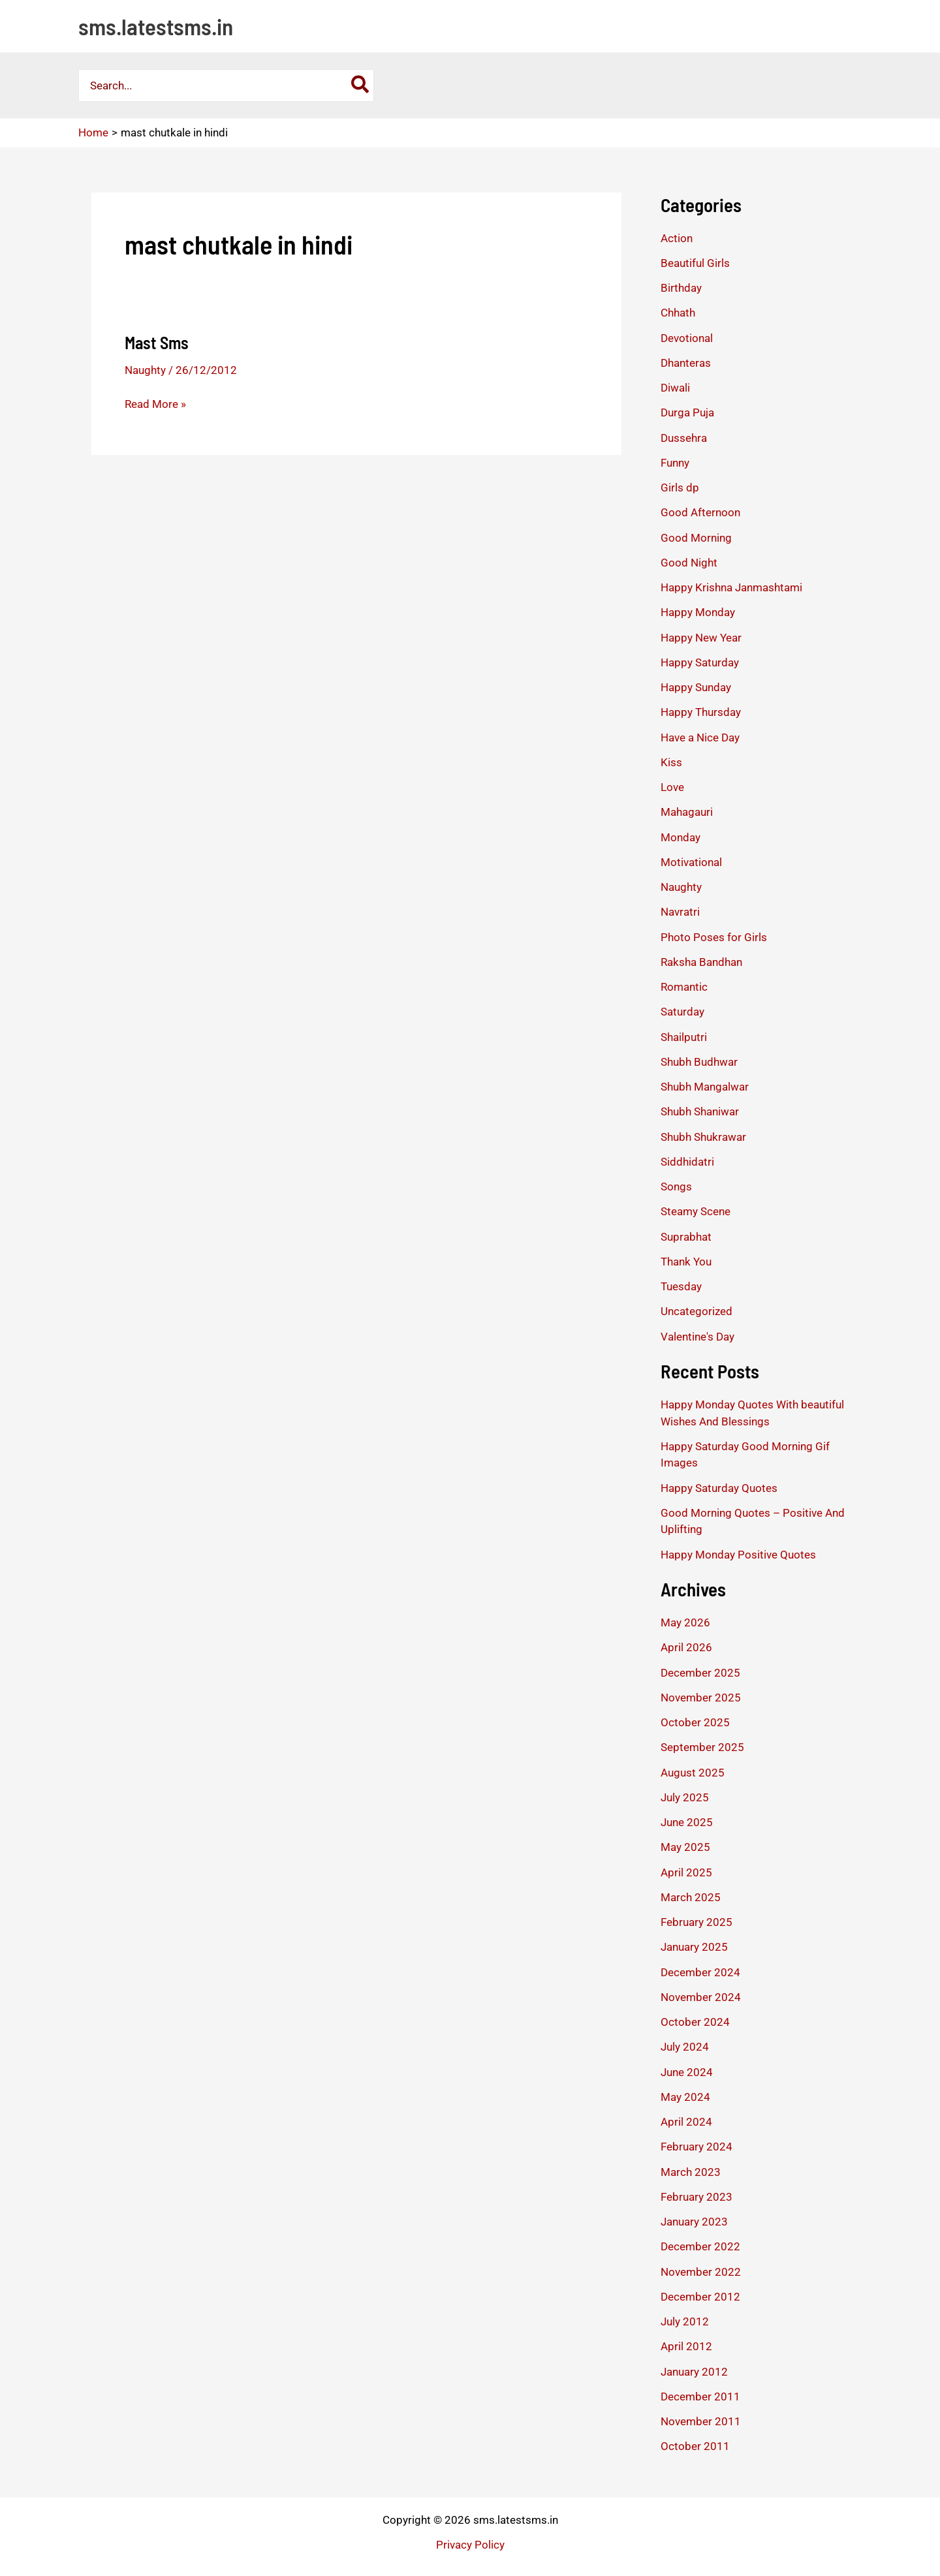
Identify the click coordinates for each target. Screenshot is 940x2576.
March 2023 (691, 2172)
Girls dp (680, 487)
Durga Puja (687, 412)
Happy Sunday (696, 687)
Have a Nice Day (700, 737)
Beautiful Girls (695, 263)
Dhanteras (686, 362)
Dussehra (684, 437)
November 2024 (701, 1997)
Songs (676, 1186)
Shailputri (684, 1037)
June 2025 (687, 1822)
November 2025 (701, 1697)
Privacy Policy (470, 2544)
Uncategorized (696, 1311)
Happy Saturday (700, 662)
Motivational (691, 862)
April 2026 (686, 1647)
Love (672, 787)
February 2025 (696, 1922)
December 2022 (700, 2246)
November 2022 (701, 2271)
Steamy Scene (695, 1211)
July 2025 (685, 1797)
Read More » (155, 404)
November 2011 (701, 2421)
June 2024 (687, 2072)
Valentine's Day (697, 1336)
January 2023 (694, 2221)
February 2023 (696, 2196)
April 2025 (686, 1872)
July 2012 (685, 2321)
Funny (675, 462)
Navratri (680, 911)
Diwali (675, 387)
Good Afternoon (700, 512)
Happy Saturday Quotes (719, 1488)
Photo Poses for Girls (714, 937)
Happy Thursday (701, 712)
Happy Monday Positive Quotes (738, 1554)
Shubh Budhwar (699, 1061)
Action (677, 238)
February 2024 (696, 2146)
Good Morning (696, 537)
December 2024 (700, 1972)
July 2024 (685, 2046)
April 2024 (686, 2121)
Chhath (678, 312)
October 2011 (695, 2446)
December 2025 (700, 1672)
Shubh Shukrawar (703, 1136)
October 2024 (695, 2021)
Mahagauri (687, 811)
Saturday (682, 1011)
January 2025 (694, 1946)
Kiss (671, 762)
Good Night (689, 562)
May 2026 (685, 1622)
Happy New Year (701, 637)
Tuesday (681, 1286)
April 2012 (686, 2346)
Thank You (686, 1261)
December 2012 (700, 2296)
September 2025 (702, 1747)
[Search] (361, 85)
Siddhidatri (687, 1161)
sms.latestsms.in (155, 26)
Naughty (145, 370)
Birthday (681, 287)
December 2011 (700, 2396)
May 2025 (685, 1847)
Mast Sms (157, 342)
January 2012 (694, 2371)
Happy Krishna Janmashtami (731, 587)
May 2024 (685, 2096)
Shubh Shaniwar (700, 1111)
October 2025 (695, 1722)
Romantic (684, 986)
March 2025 (691, 1897)
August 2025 (693, 1772)
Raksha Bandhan (701, 962)
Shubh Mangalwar (705, 1086)
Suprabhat (686, 1236)
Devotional (687, 338)
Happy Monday (698, 612)
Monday (680, 837)
